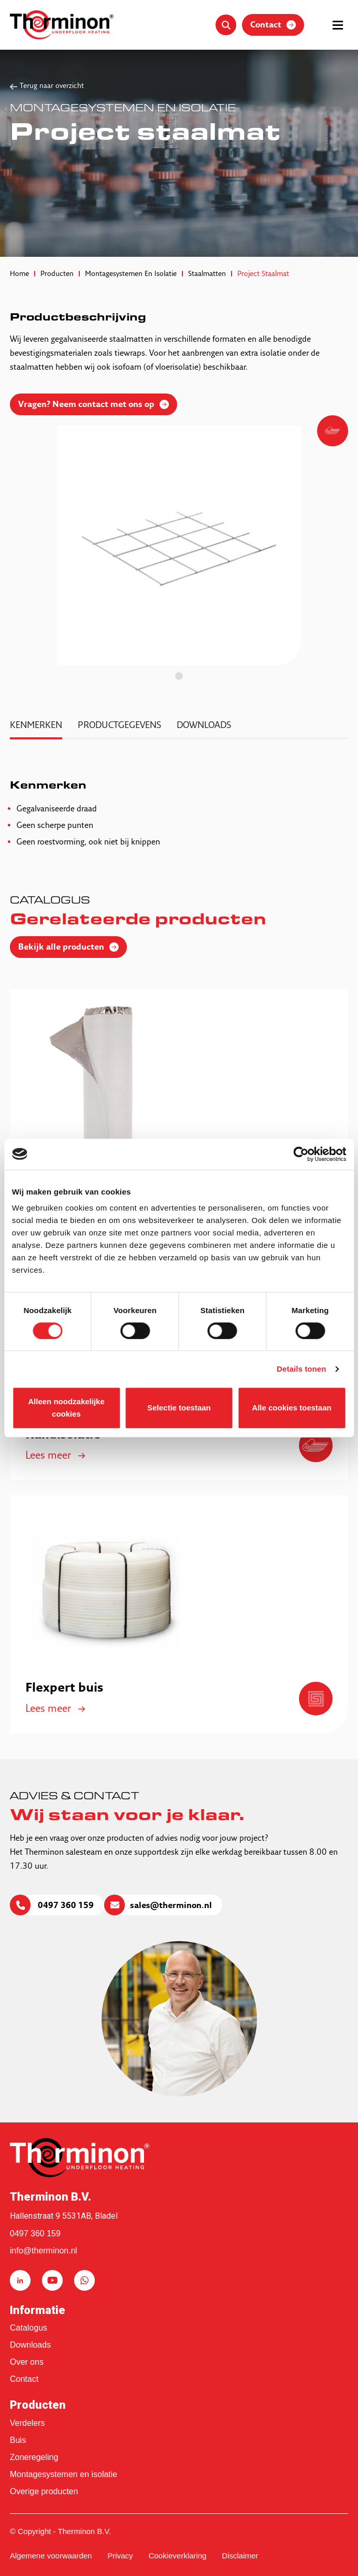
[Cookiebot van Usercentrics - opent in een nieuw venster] (300, 1154)
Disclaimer (240, 2555)
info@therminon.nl (43, 2250)
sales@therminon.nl (171, 1906)
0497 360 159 (65, 1906)
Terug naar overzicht (52, 86)
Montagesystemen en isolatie (63, 2474)
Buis (18, 2440)
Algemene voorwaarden (51, 2555)
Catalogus (28, 2327)
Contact (24, 2379)
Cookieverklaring (178, 2555)
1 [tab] (179, 676)
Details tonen (301, 1368)
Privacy (120, 2555)
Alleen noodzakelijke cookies (66, 1407)
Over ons (27, 2361)
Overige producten (44, 2491)
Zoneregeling (34, 2457)
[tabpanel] (179, 545)
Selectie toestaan (179, 1407)
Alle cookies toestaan (291, 1407)
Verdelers (27, 2423)
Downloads (30, 2344)
